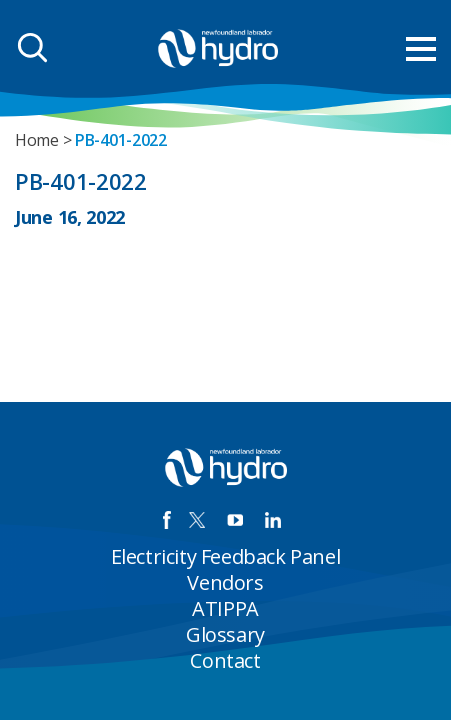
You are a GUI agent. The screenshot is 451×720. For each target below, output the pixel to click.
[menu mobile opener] (421, 49)
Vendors (225, 582)
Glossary (225, 634)
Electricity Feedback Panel (226, 556)
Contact (225, 660)
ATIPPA (225, 608)
